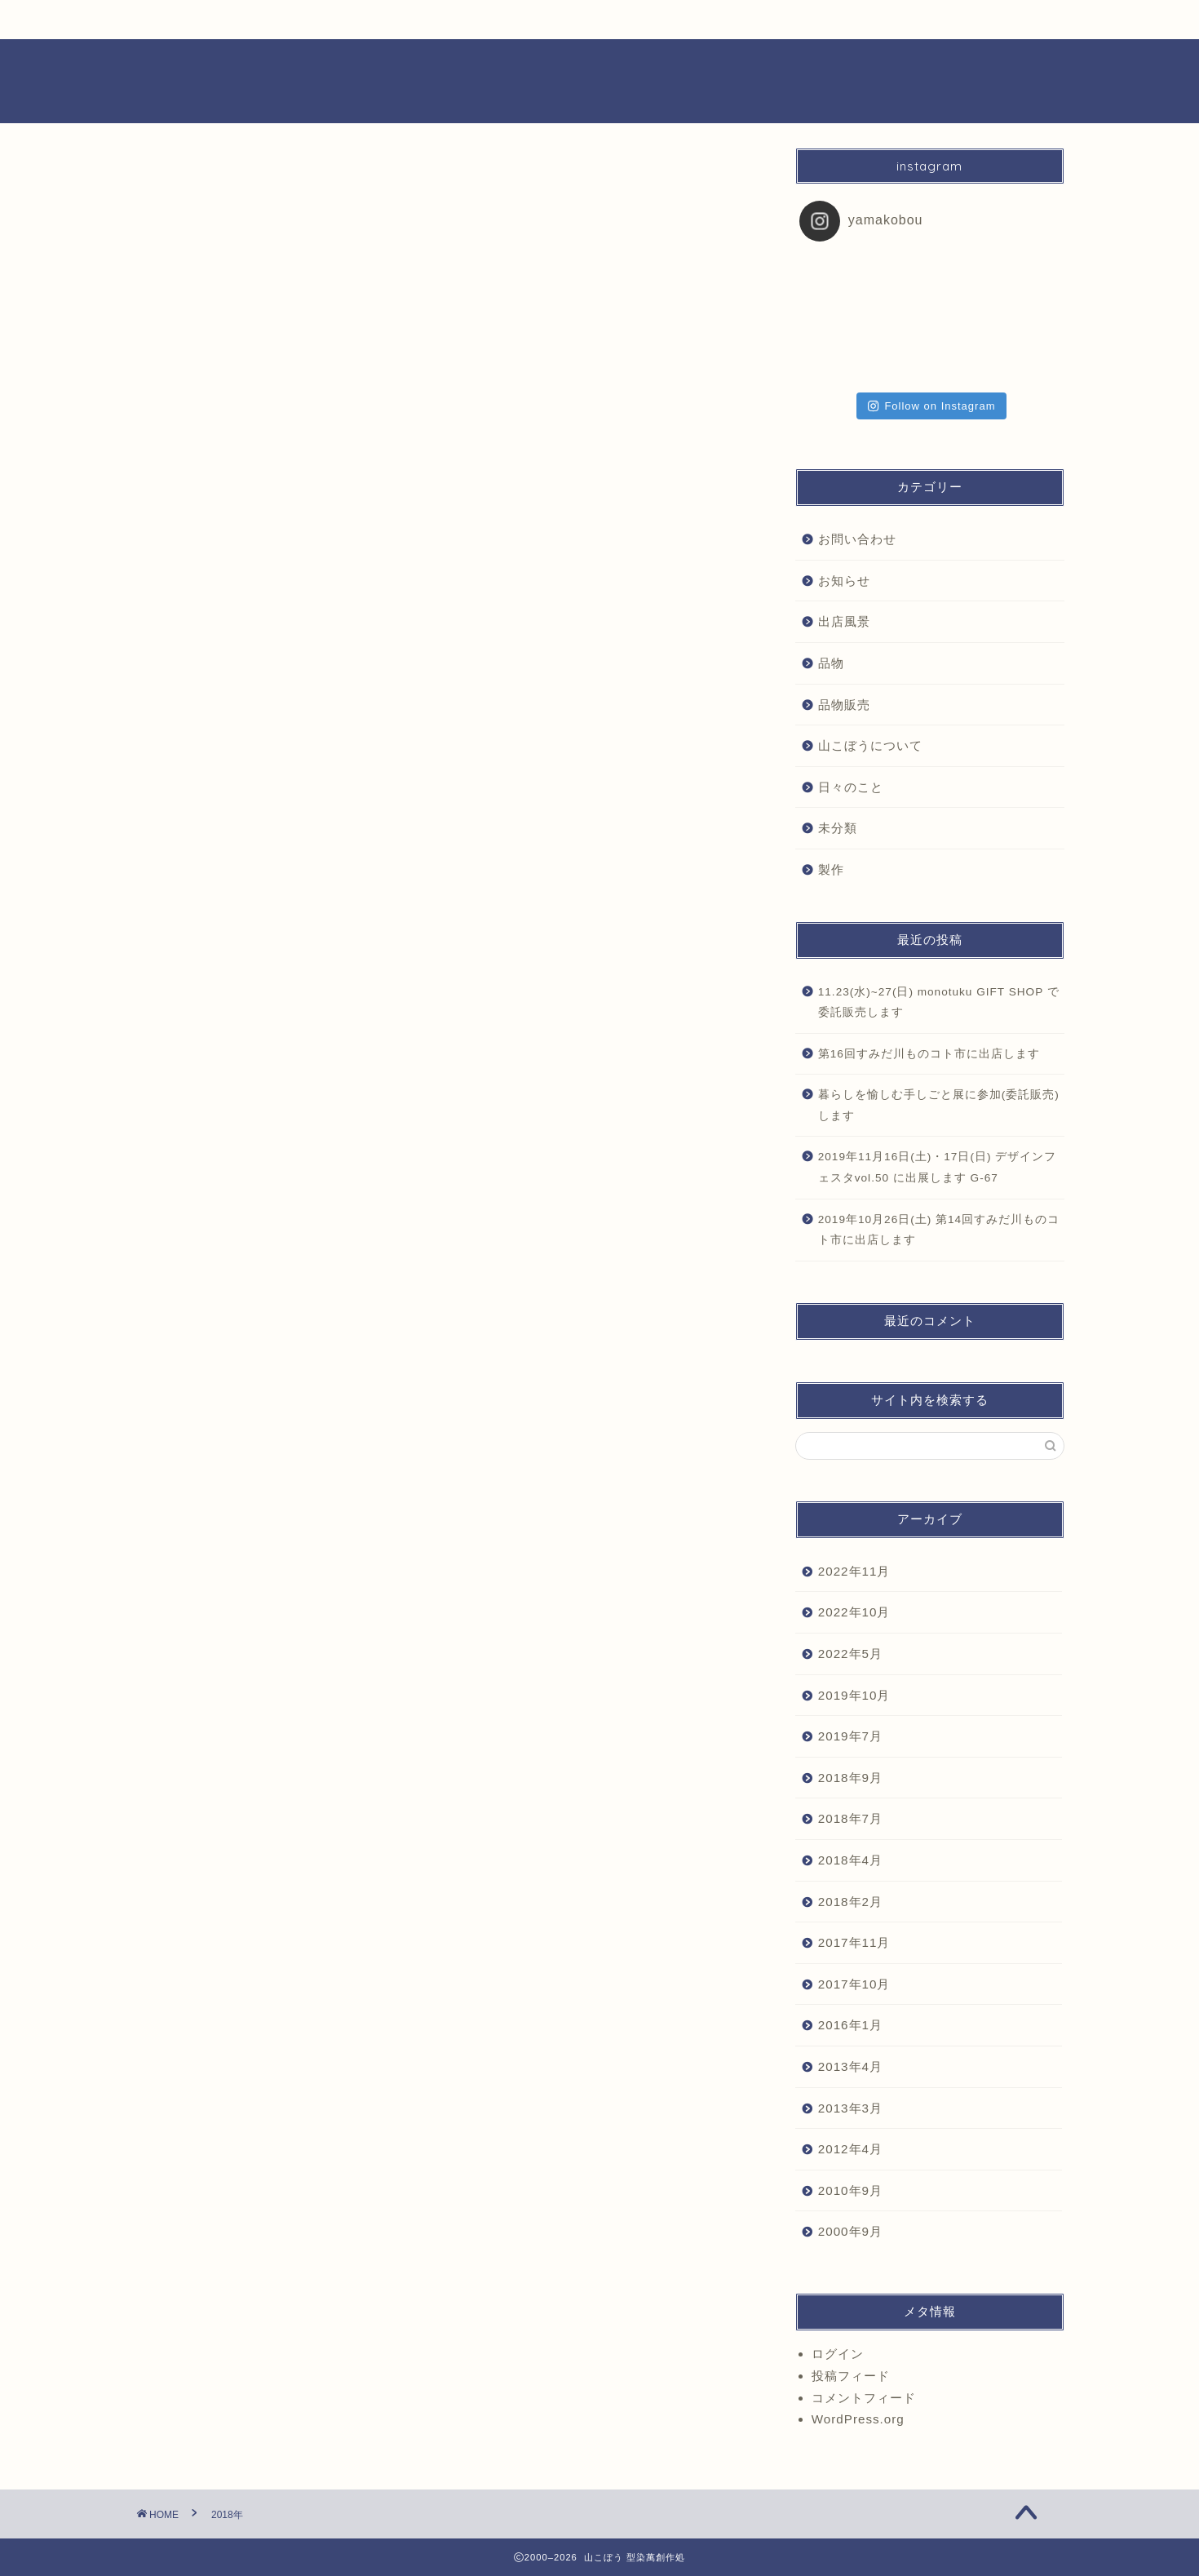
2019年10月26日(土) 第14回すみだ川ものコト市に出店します (939, 1230)
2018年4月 (850, 1860)
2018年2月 (850, 1902)
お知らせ (190, 19)
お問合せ (964, 19)
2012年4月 (850, 2149)
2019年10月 (854, 1695)
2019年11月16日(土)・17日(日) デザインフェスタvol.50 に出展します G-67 (937, 1167)
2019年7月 (850, 1736)
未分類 (837, 828)
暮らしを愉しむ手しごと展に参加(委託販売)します (939, 1105)
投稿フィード (851, 2376)
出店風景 (635, 19)
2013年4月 (850, 2066)
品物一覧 (526, 19)
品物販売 (416, 19)
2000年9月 (850, 2231)
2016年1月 (850, 2025)
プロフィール (854, 26)
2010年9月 (850, 2190)
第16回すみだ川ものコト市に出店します (929, 1054)
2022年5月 (850, 1653)
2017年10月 (854, 1984)
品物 (831, 663)
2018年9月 (850, 1778)
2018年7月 (850, 1818)
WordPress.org (858, 2419)
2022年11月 (854, 1571)
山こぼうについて (870, 745)
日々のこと (302, 19)
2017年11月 (854, 1942)
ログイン (838, 2354)
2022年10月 (854, 1612)
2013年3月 (850, 2108)
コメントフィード (864, 2398)
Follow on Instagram (931, 406)
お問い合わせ (857, 539)
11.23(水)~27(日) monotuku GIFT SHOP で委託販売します (939, 1002)
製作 (744, 19)
